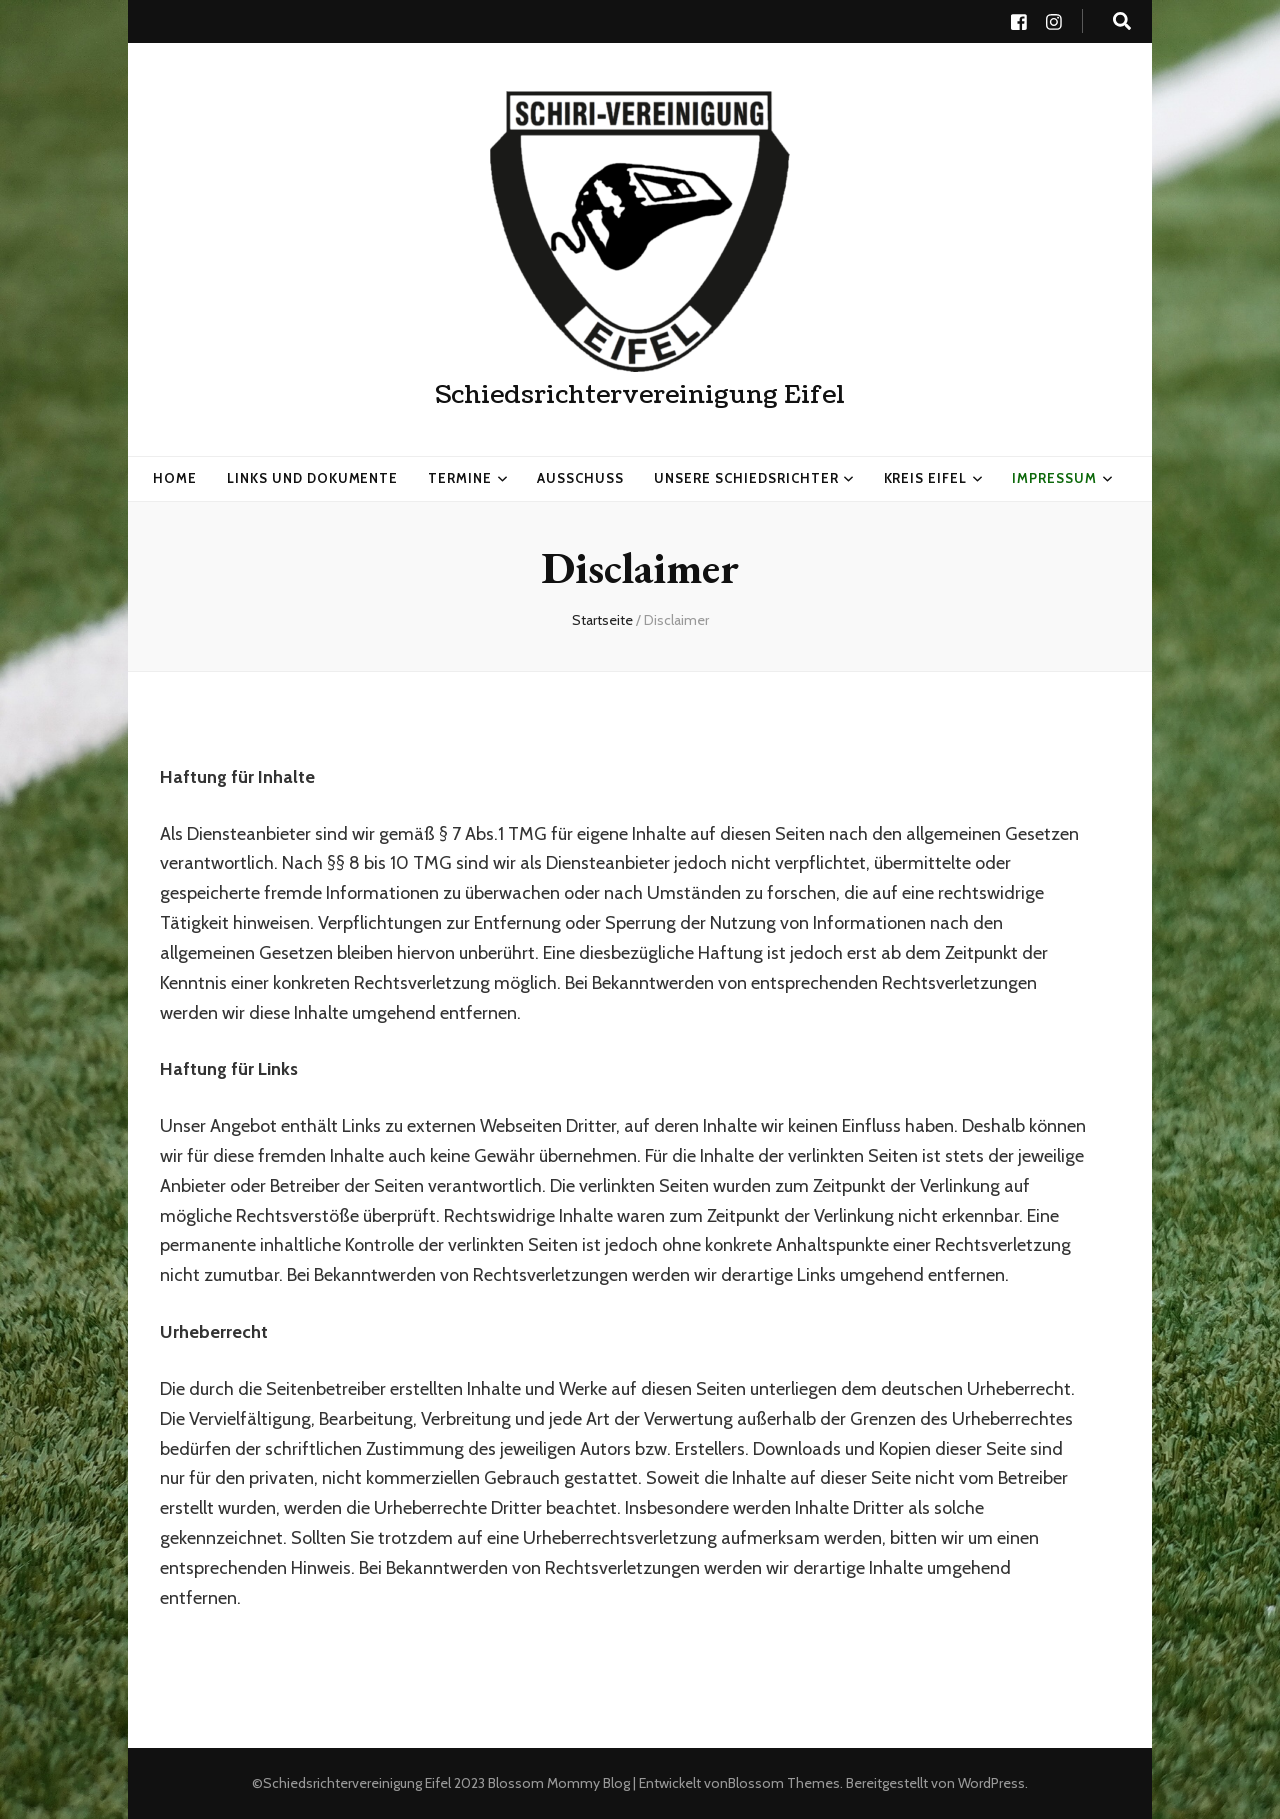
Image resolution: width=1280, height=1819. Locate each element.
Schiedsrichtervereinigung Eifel (640, 395)
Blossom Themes (784, 1783)
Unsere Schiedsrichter (746, 478)
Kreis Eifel (926, 478)
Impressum (1054, 478)
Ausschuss (580, 478)
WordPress (991, 1783)
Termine (460, 478)
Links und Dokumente (313, 478)
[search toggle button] (1122, 21)
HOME (175, 478)
